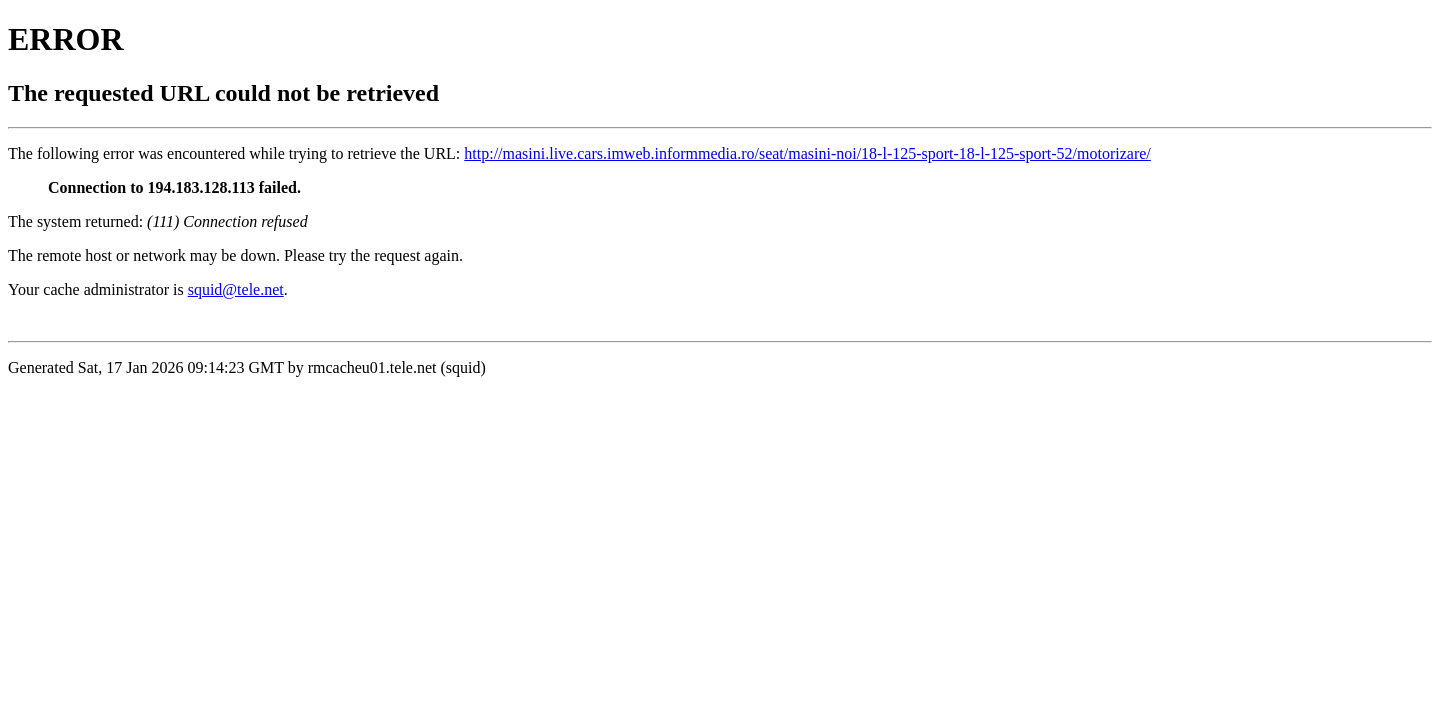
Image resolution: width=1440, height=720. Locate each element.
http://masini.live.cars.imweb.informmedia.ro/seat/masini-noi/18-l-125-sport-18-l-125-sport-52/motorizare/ (807, 153)
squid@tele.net (236, 289)
